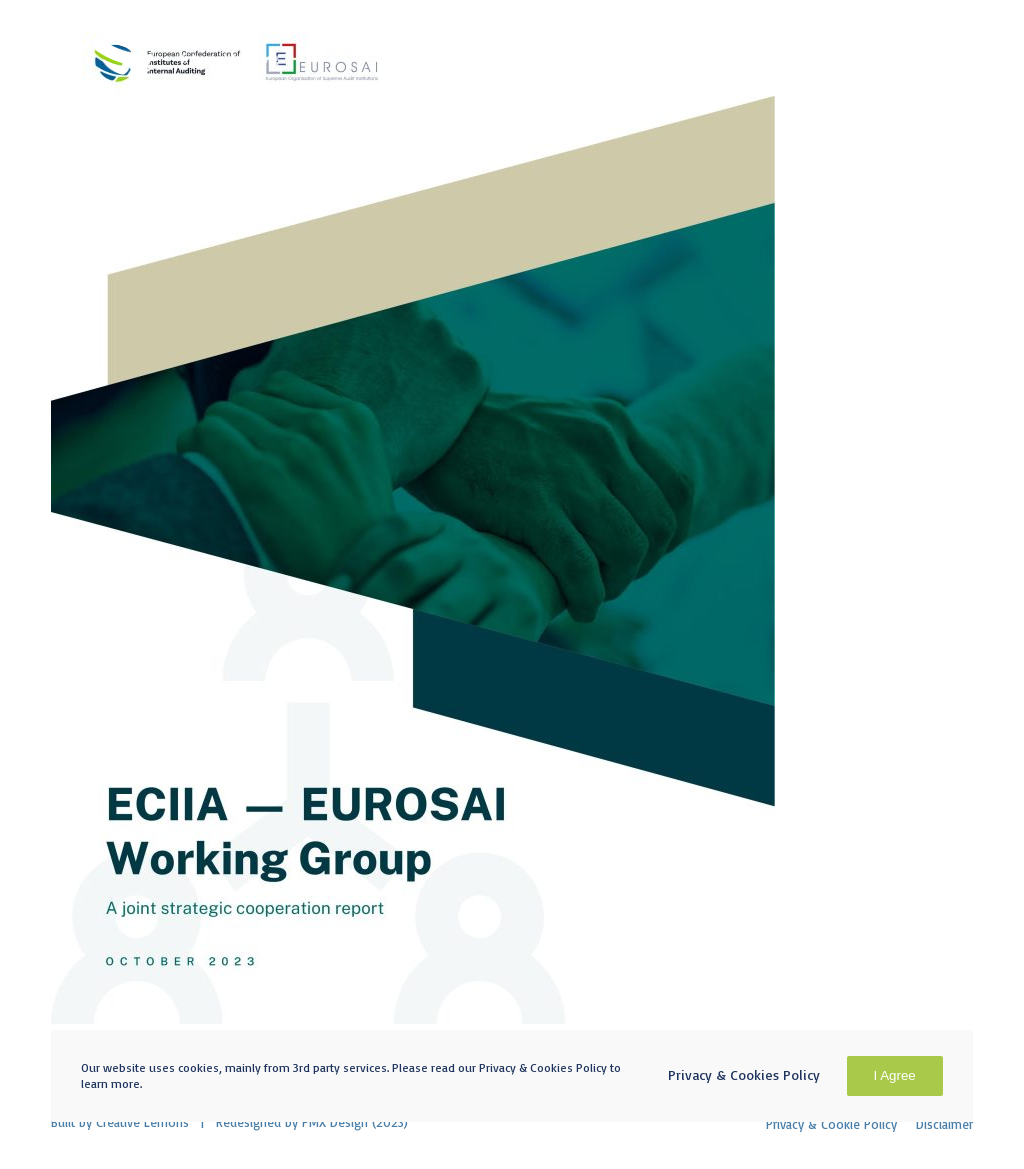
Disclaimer (944, 1124)
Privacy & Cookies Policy (744, 1074)
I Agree (895, 1075)
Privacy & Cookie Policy (831, 1124)
